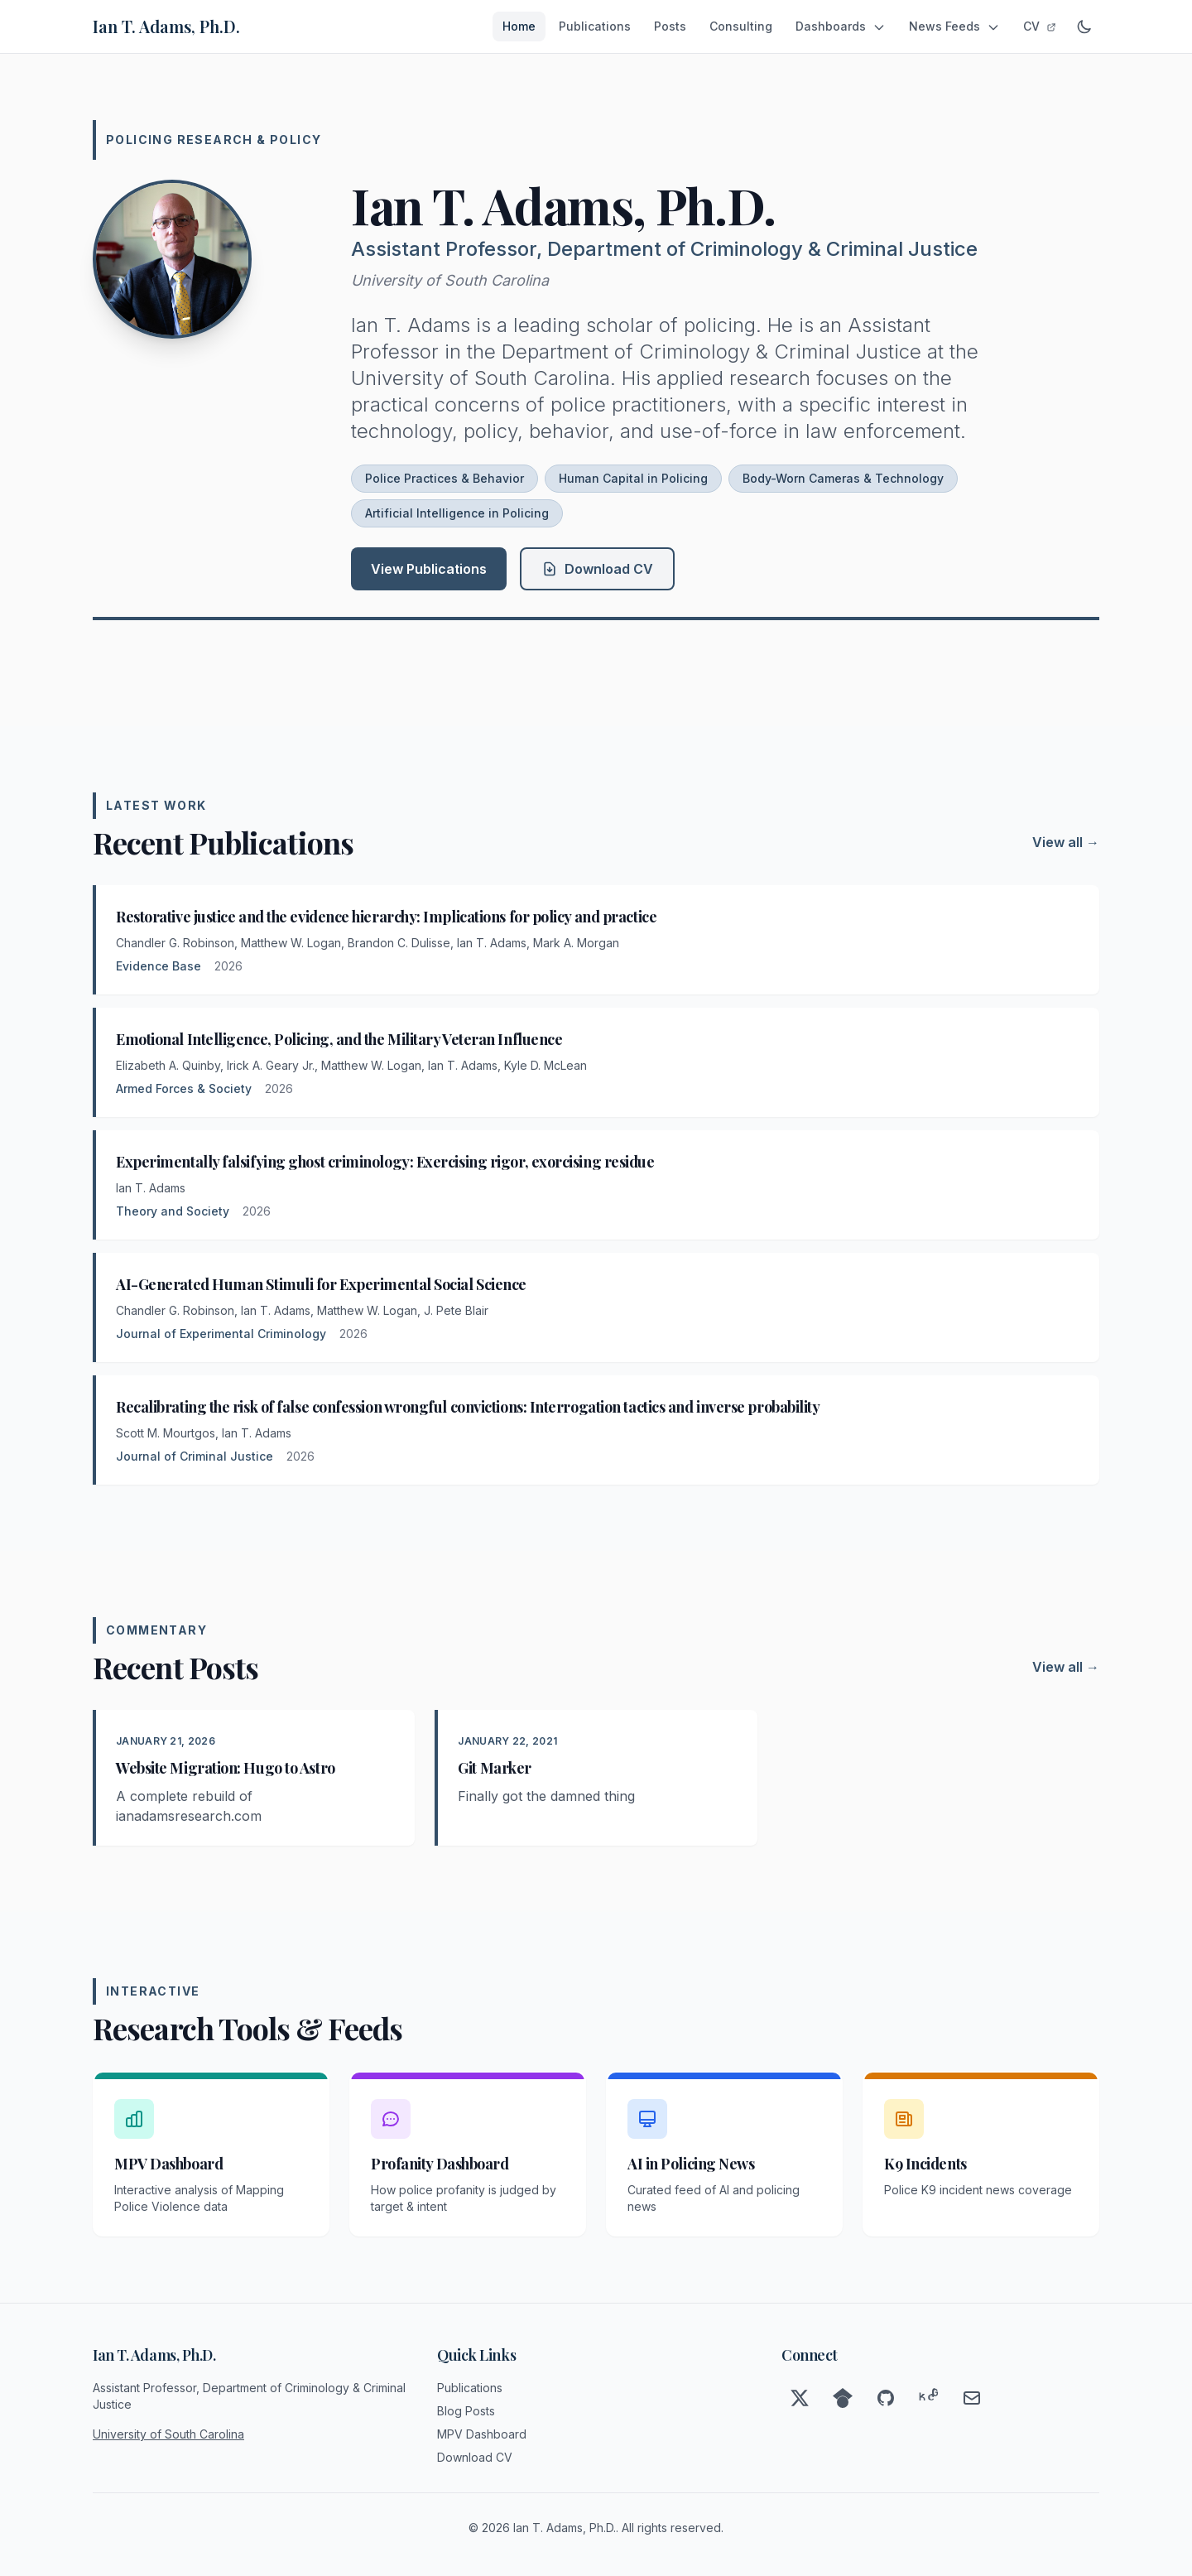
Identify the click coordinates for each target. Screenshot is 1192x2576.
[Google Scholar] (842, 2398)
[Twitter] (799, 2398)
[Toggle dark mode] (1084, 26)
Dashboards (840, 26)
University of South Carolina (450, 280)
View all (1065, 842)
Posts (670, 26)
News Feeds (954, 26)
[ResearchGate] (929, 2398)
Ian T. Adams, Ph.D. (166, 26)
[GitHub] (886, 2398)
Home (519, 26)
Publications (595, 26)
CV (1039, 26)
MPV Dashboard (481, 2434)
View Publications (429, 569)
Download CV (597, 569)
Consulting (740, 26)
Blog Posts (466, 2411)
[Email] (972, 2398)
